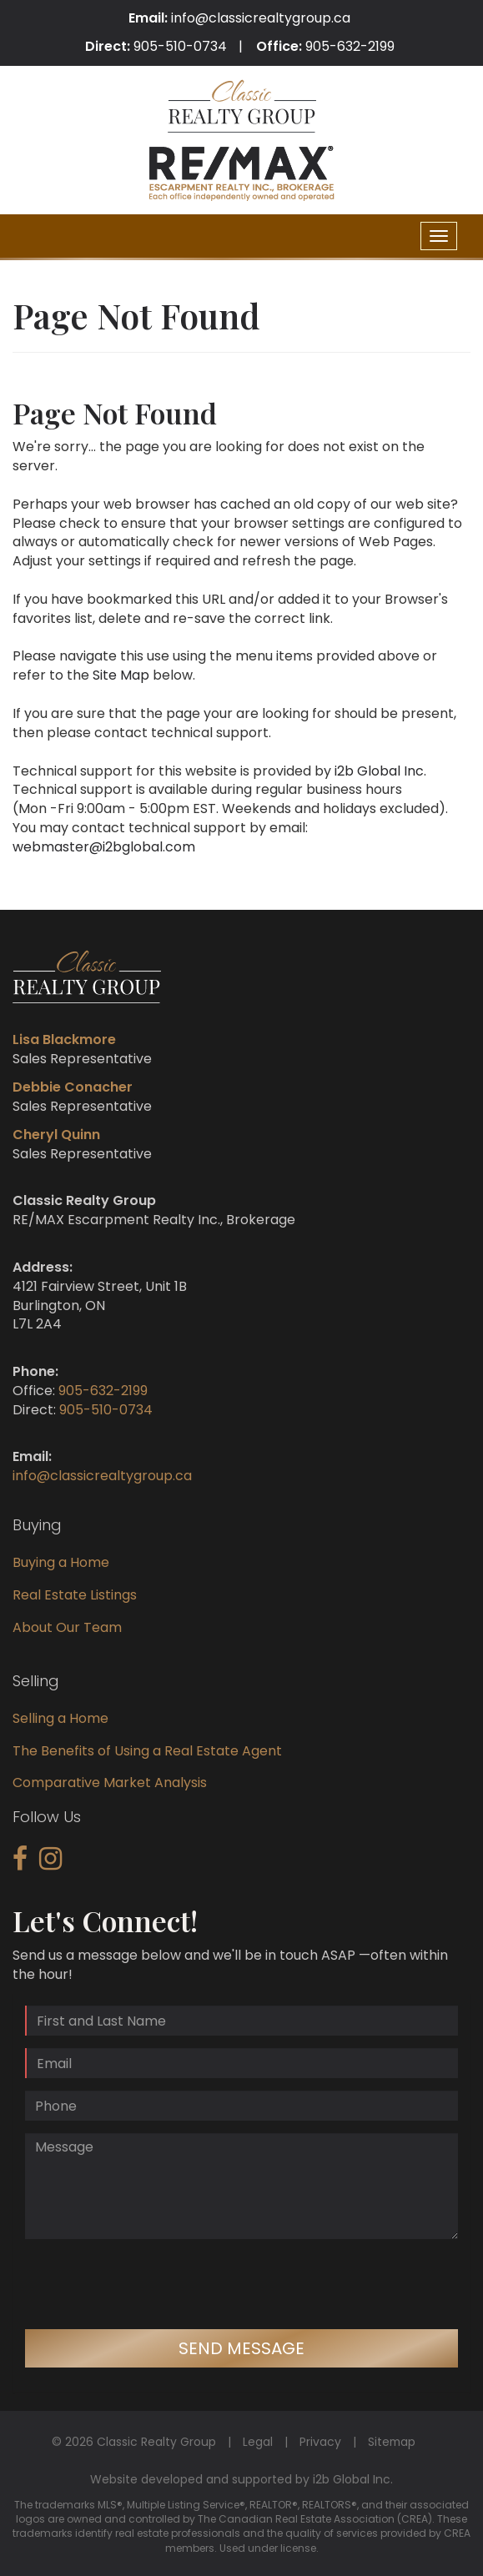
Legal (258, 2441)
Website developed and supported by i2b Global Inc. (241, 2479)
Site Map (121, 675)
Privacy (320, 2441)
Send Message (241, 2348)
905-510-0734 (180, 46)
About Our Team (67, 1627)
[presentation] (152, 2284)
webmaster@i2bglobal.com (104, 846)
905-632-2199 (350, 46)
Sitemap (391, 2441)
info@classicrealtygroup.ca (260, 18)
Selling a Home (60, 1718)
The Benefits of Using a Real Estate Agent (147, 1750)
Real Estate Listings (75, 1594)
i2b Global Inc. (380, 771)
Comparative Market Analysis (110, 1782)
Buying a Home (61, 1562)
